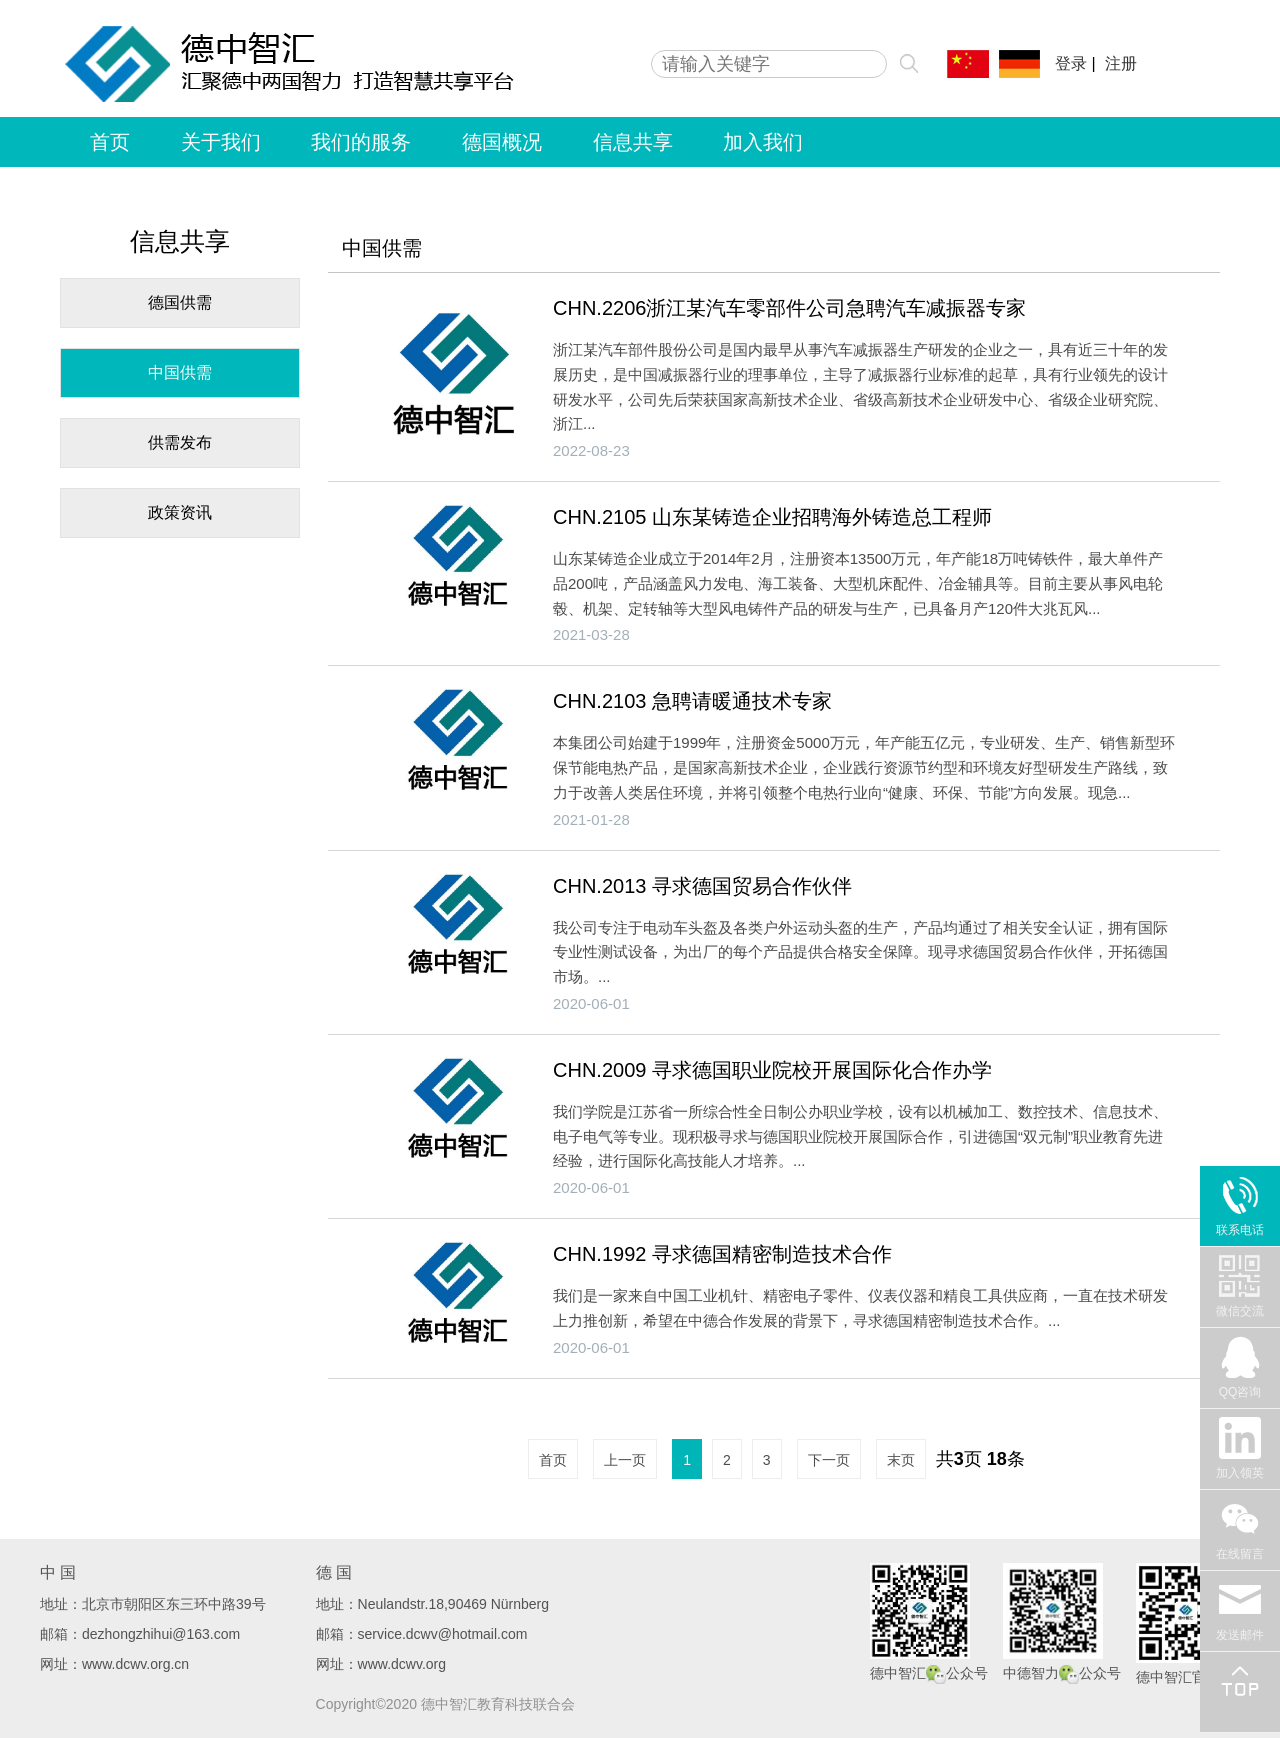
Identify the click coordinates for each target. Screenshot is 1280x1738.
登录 (1071, 63)
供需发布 (180, 442)
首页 (110, 142)
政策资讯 (180, 512)
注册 (1121, 63)
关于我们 (221, 142)
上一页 (625, 1460)
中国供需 (180, 372)
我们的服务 (361, 142)
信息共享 (633, 142)
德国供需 (180, 302)
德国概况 (502, 142)
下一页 (829, 1460)
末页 (901, 1460)
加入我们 (763, 142)
